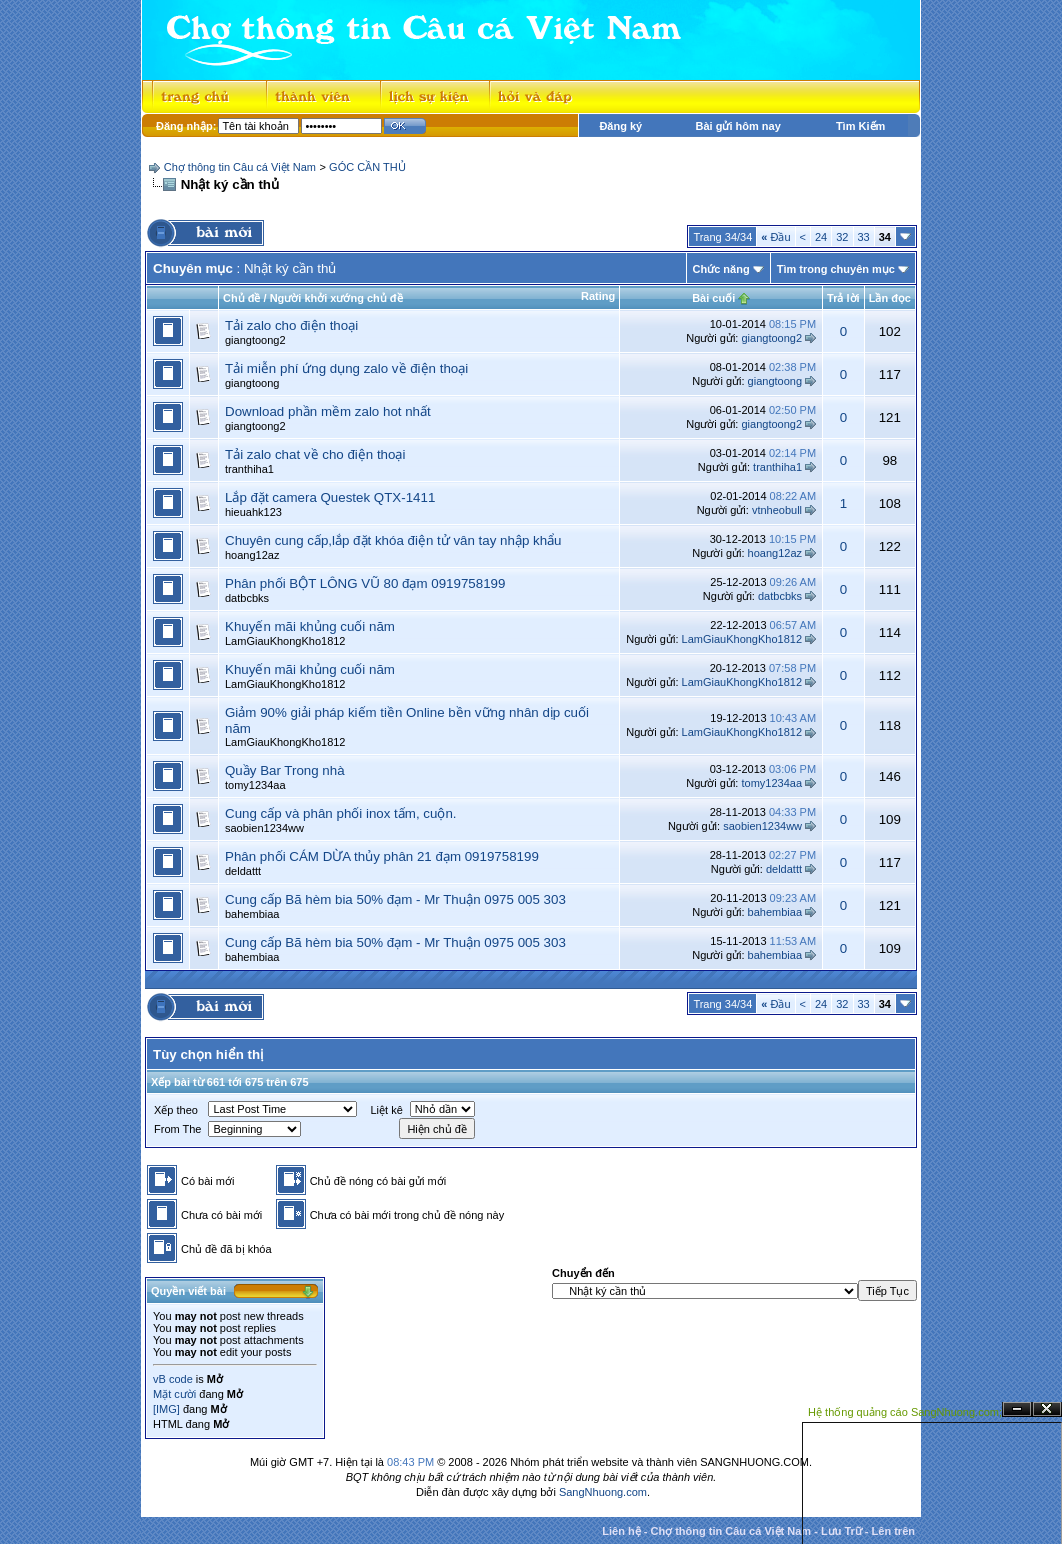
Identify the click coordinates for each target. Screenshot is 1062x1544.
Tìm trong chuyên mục (836, 269)
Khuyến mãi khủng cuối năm (310, 626)
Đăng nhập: (186, 126)
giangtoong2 (255, 340)
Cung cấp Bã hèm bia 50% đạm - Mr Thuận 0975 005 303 (395, 899)
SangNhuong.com (603, 1492)
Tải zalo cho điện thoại (291, 325)
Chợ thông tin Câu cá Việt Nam (240, 167)
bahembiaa (252, 914)
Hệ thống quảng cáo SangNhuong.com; (905, 1412)
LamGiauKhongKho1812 (285, 641)
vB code (173, 1379)
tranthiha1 (249, 469)
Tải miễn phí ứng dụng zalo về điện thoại (346, 368)
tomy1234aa (255, 785)
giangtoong (252, 383)
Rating (598, 296)
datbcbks (247, 598)
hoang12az (252, 555)
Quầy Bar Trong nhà (285, 770)
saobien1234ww (264, 828)
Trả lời (843, 298)
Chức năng (721, 269)
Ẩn (1017, 1409)
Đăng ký (620, 126)
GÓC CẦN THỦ (367, 167)
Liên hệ (621, 1531)
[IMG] (166, 1409)
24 (821, 237)
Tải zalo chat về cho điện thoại (315, 454)
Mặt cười (174, 1394)
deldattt (243, 871)
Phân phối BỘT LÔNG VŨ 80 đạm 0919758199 (365, 583)
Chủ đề (241, 298)
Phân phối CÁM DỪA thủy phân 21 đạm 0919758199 (382, 856)
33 (864, 237)
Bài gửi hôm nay (738, 126)
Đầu (775, 237)
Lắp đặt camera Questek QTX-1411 (330, 497)
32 (842, 237)
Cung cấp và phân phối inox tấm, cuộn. (341, 813)
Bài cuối (713, 298)
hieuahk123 (253, 512)
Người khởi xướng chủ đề (336, 298)
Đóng (1047, 1409)
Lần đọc (890, 298)
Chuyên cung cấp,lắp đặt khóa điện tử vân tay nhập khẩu (393, 540)
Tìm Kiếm (860, 126)
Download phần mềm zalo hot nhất (328, 411)
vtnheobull (777, 510)
